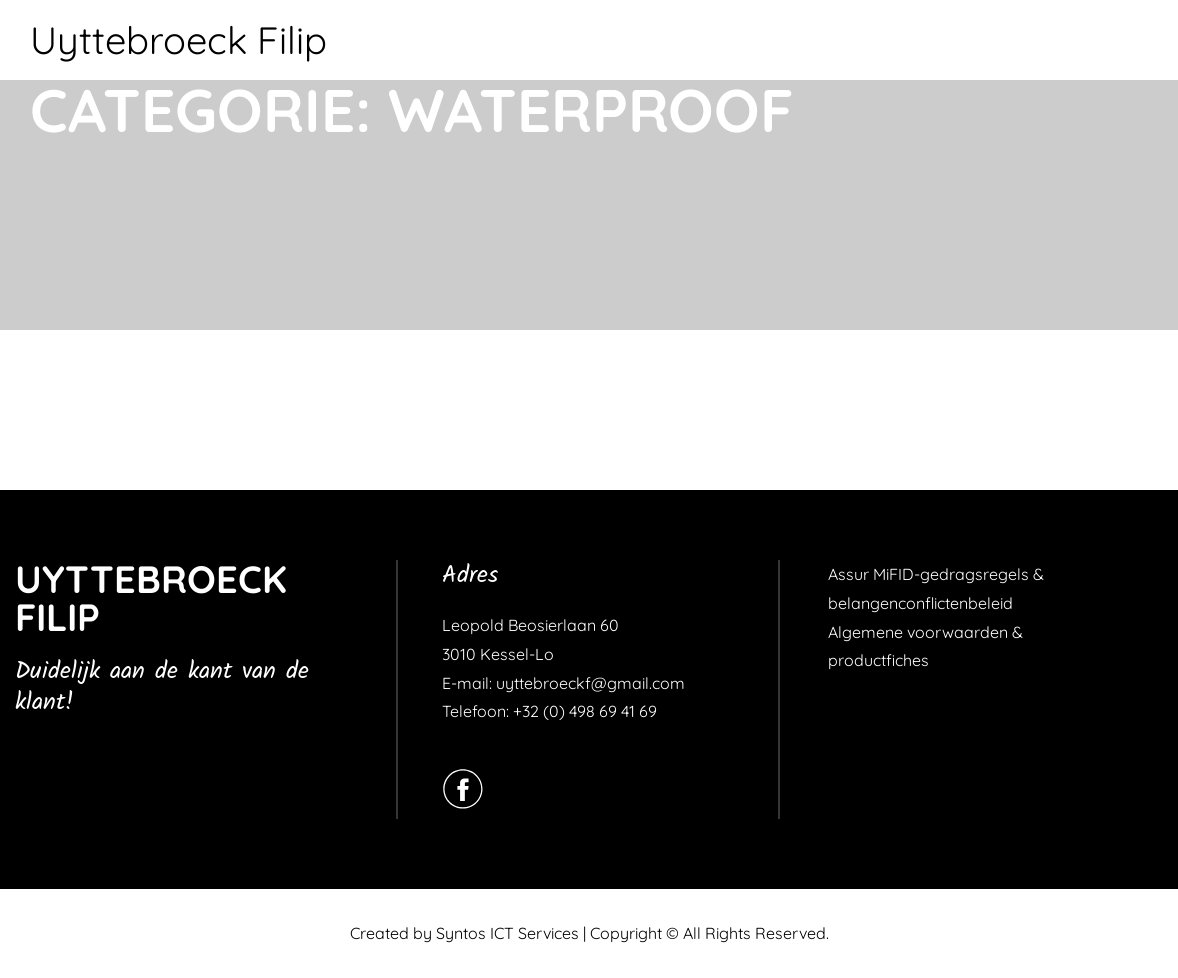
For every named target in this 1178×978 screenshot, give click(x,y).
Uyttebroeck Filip (178, 40)
